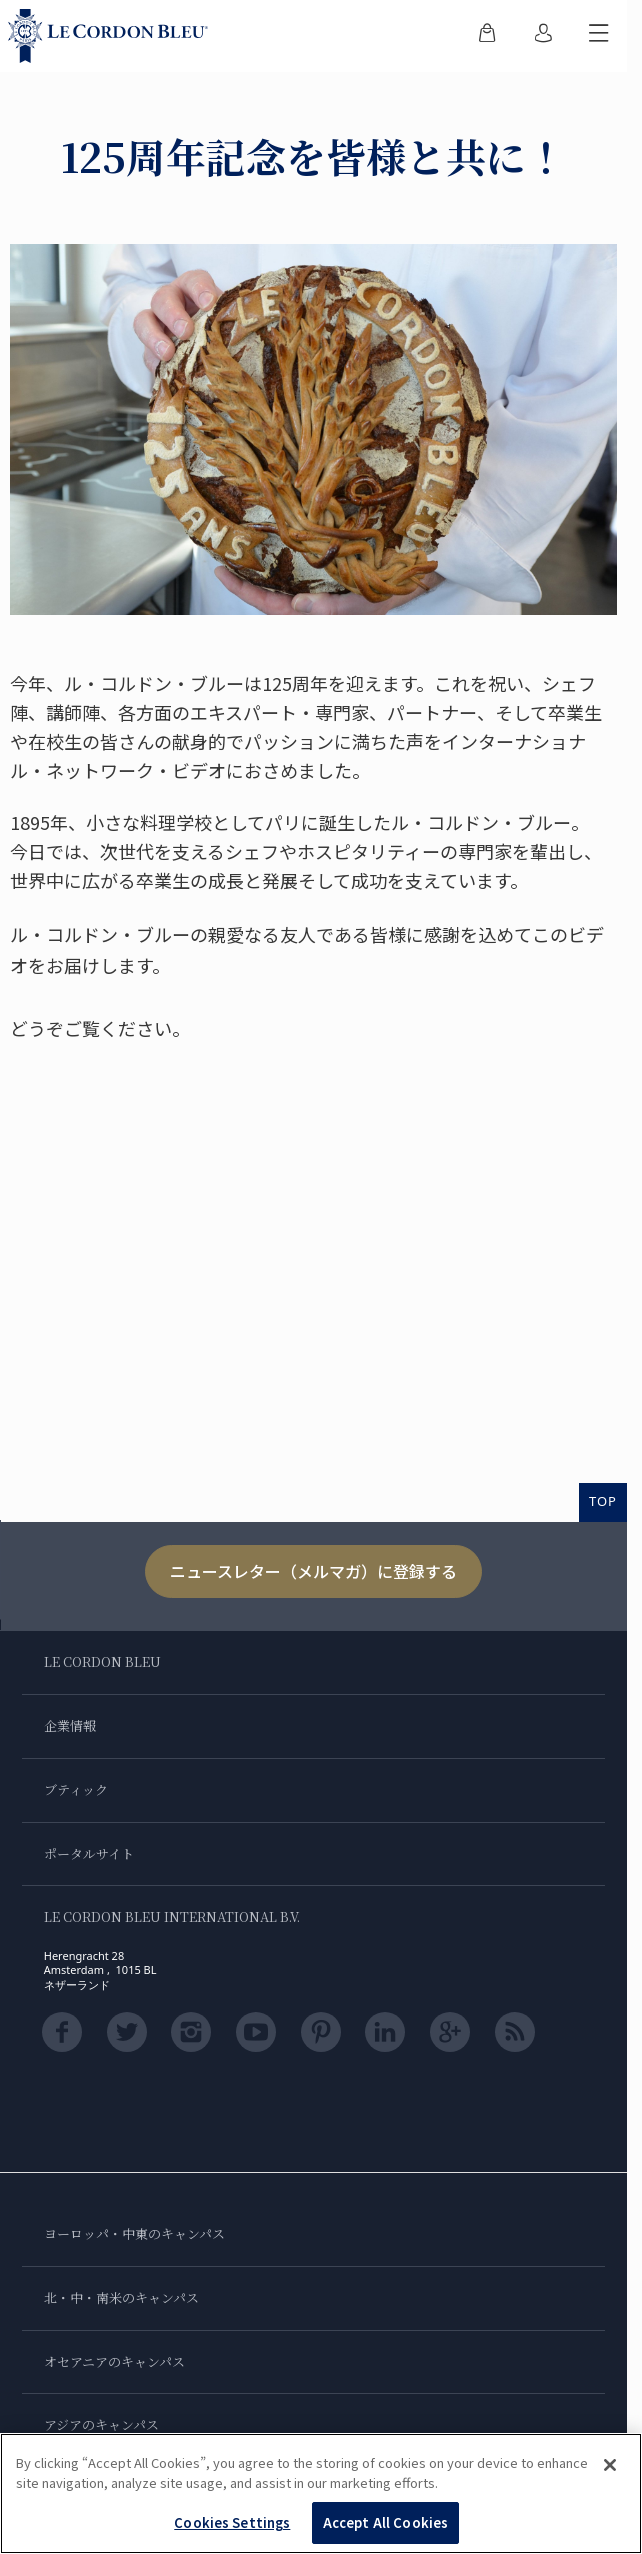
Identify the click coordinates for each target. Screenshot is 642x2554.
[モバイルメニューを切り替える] (599, 36)
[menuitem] (487, 36)
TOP (603, 1501)
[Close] (610, 2465)
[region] (321, 2493)
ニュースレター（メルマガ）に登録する (313, 1571)
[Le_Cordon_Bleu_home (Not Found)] (112, 36)
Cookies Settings (232, 2522)
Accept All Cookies (385, 2522)
